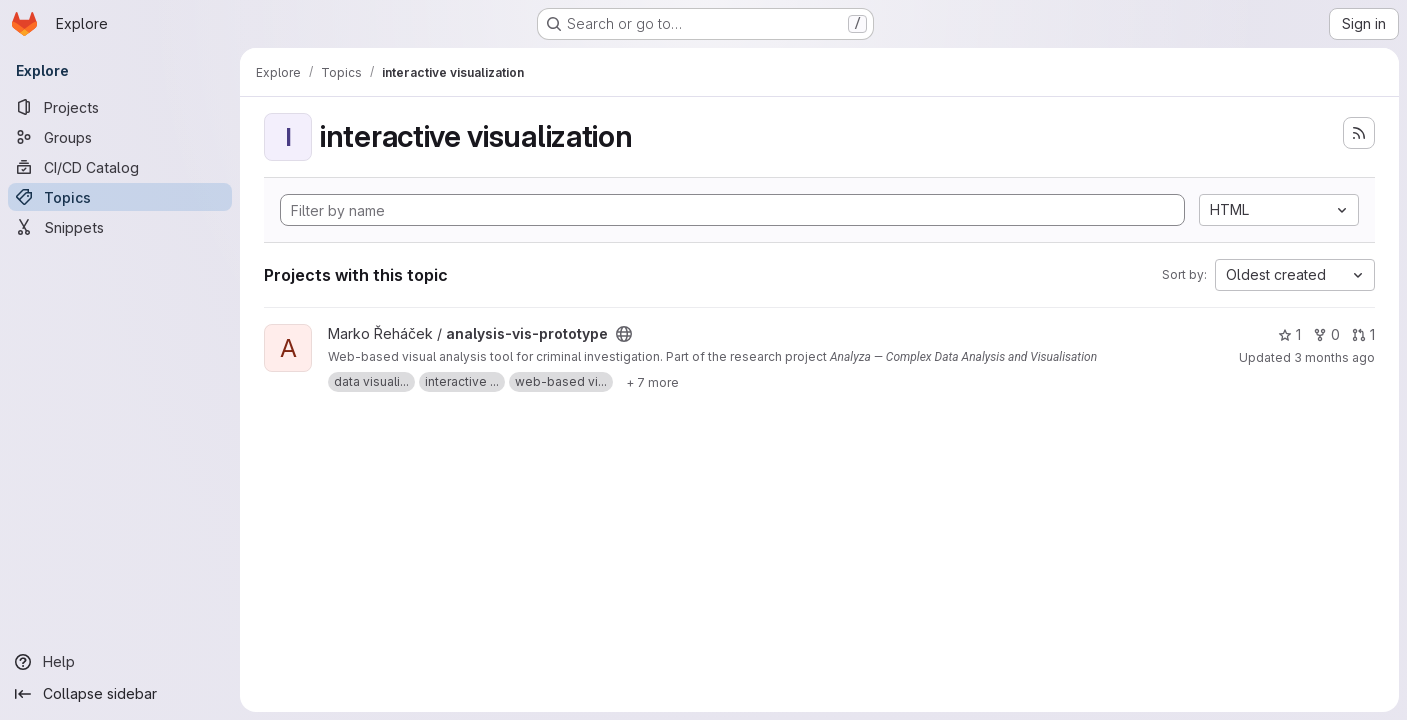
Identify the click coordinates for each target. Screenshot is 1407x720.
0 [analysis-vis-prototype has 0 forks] (1326, 334)
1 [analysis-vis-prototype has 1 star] (1289, 334)
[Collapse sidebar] (120, 694)
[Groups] (120, 137)
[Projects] (120, 107)
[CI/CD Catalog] (120, 167)
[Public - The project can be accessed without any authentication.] (624, 334)
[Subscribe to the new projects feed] (1359, 133)
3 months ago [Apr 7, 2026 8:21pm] (1334, 357)
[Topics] (120, 197)
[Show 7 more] (652, 382)
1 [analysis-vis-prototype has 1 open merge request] (1363, 334)
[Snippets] (120, 227)
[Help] (120, 662)
